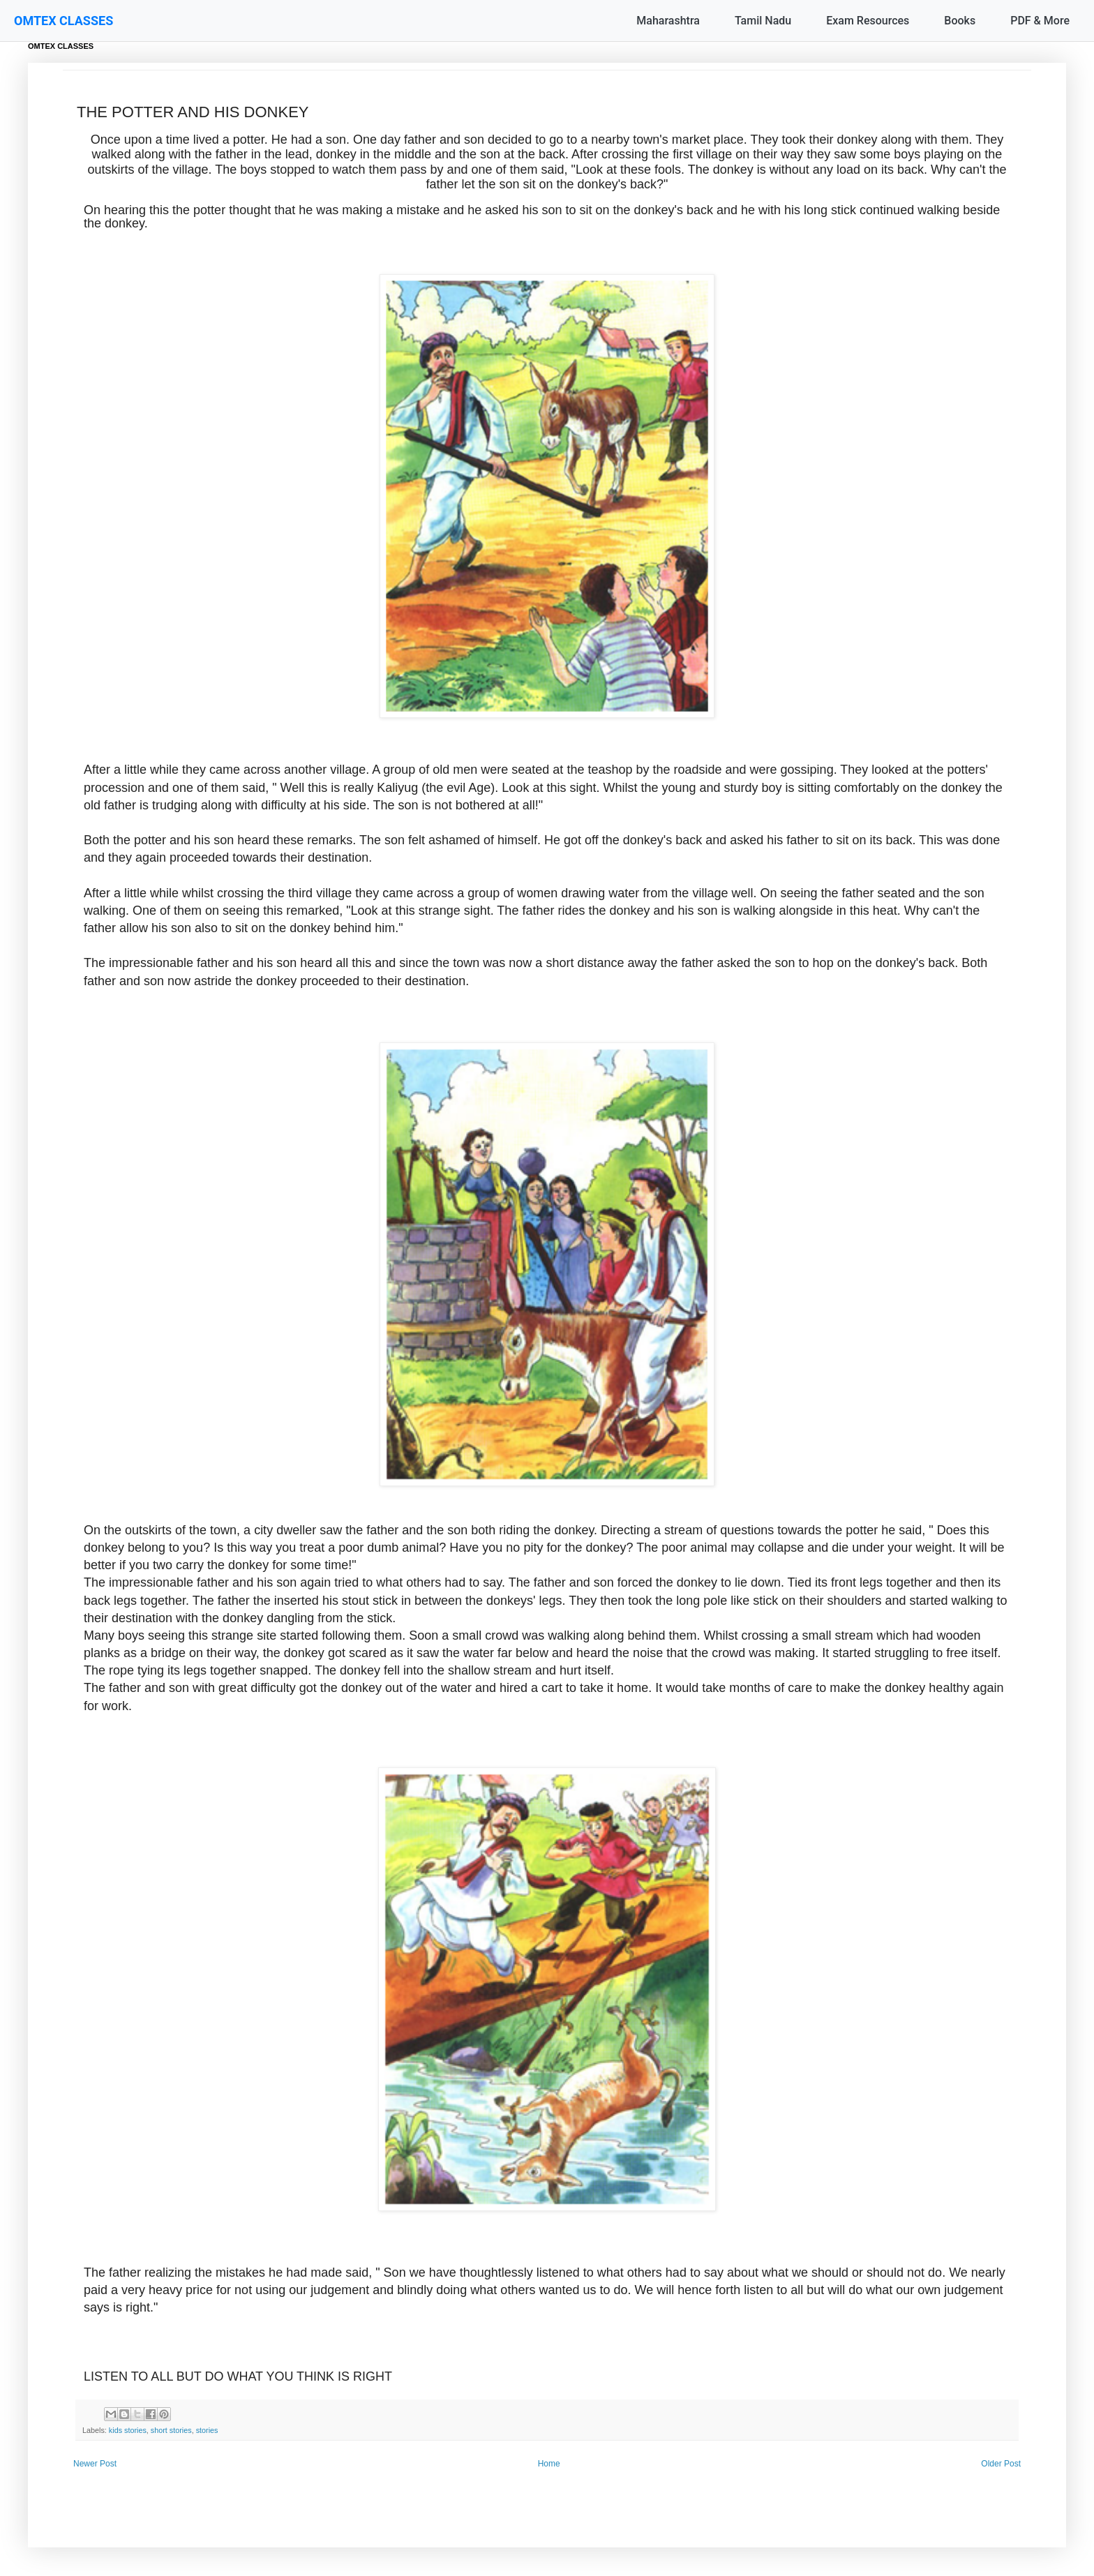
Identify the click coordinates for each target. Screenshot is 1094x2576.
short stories (171, 2430)
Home (549, 2464)
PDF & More (1040, 20)
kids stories (128, 2430)
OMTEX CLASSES (63, 20)
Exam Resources (867, 20)
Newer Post (95, 2464)
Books (959, 20)
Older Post (1001, 2464)
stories (207, 2430)
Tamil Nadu (763, 20)
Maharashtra (668, 20)
